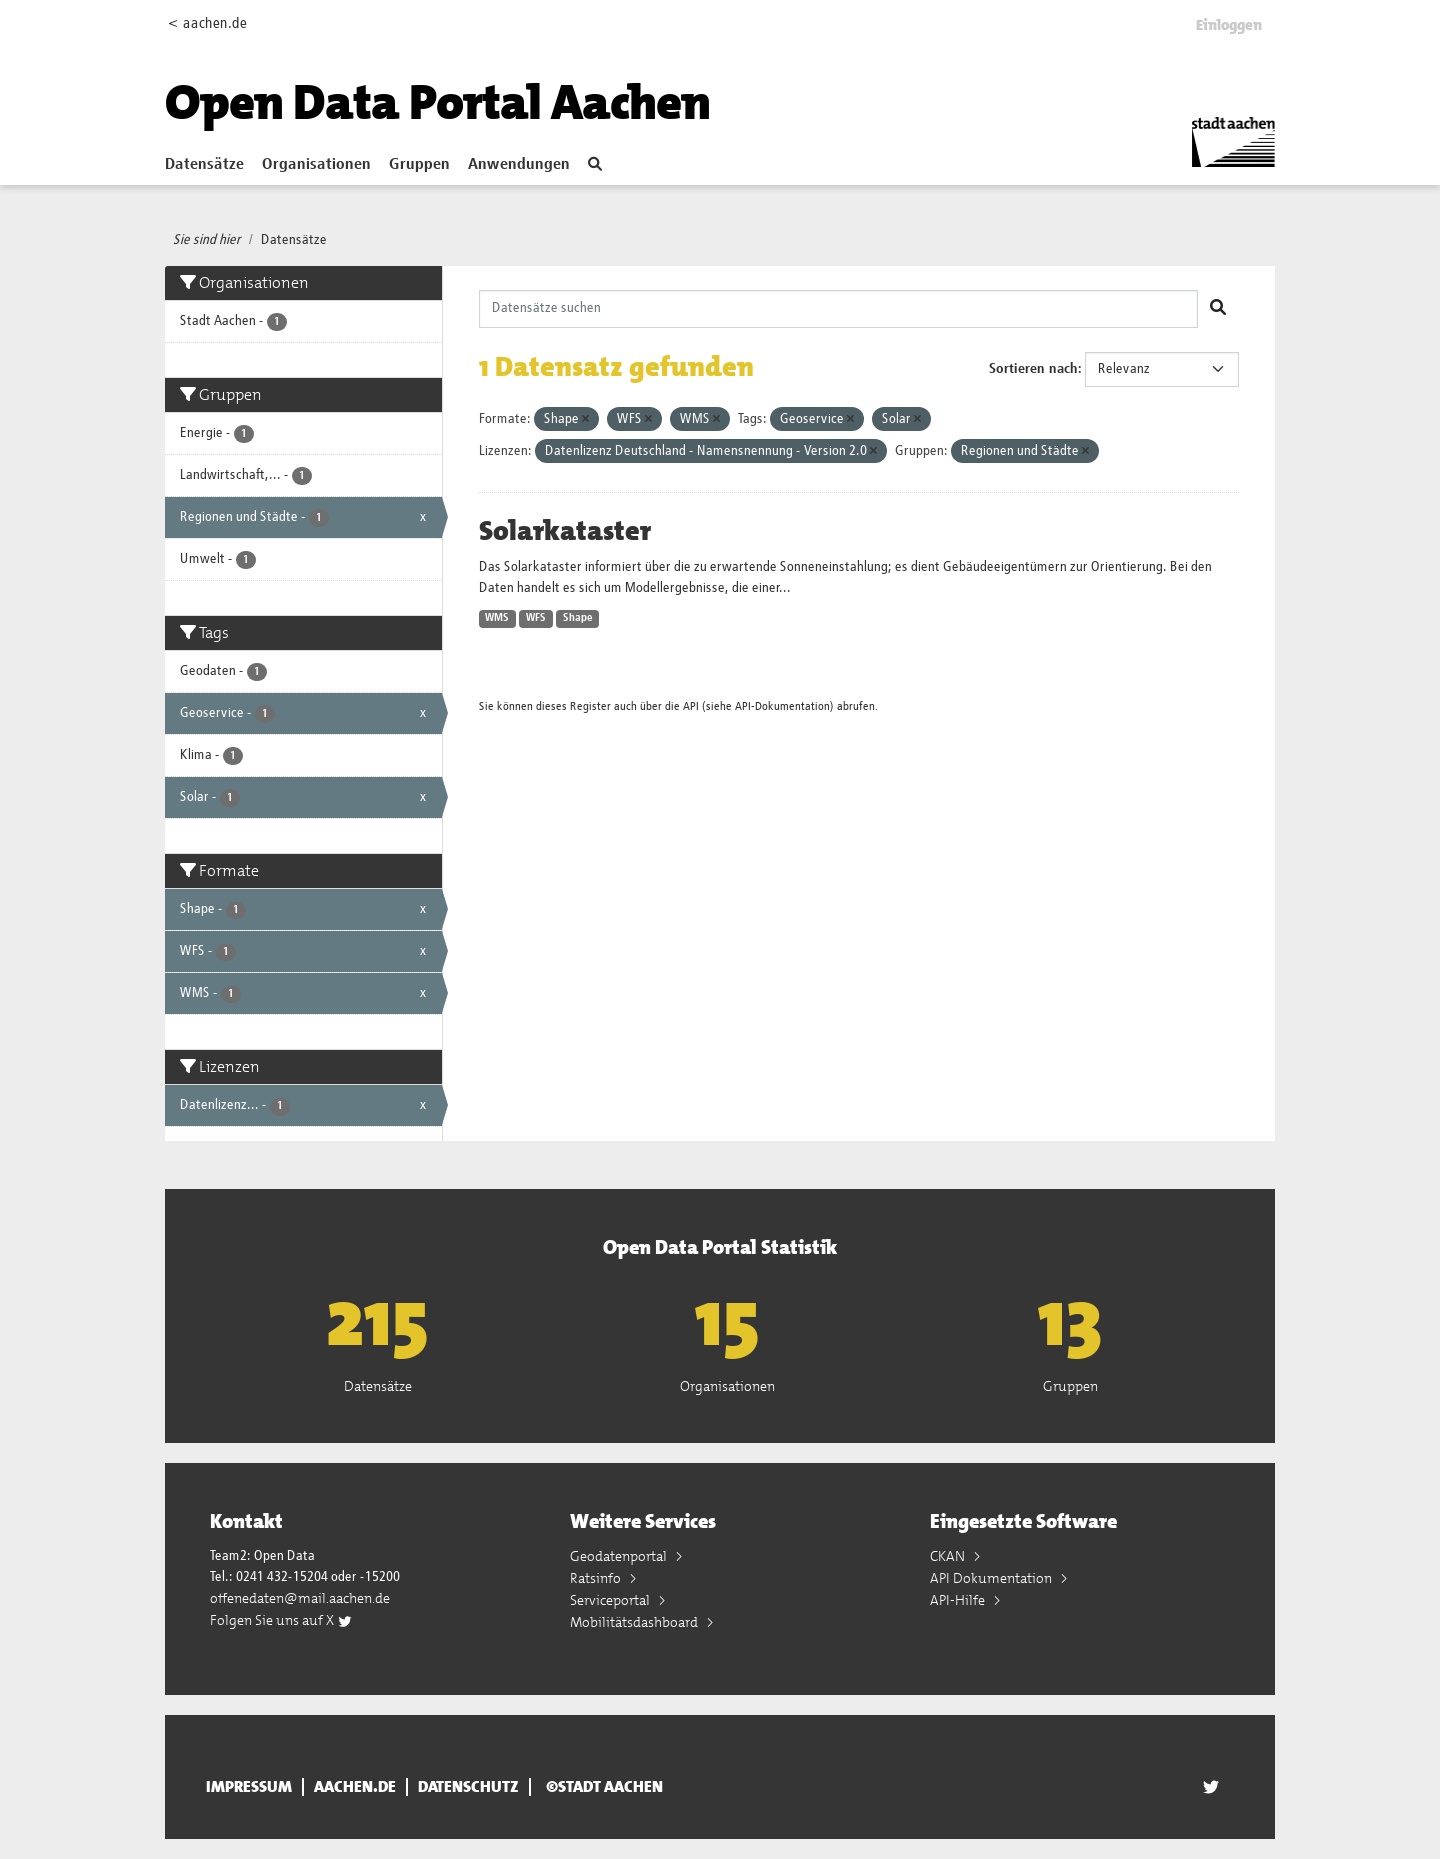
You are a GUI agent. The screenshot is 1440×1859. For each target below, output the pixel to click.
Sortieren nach (1033, 369)
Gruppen (419, 165)
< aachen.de (207, 23)
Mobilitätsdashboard (635, 1622)
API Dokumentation (992, 1578)
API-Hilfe (959, 1600)
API (691, 706)
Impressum (249, 1787)
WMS (497, 618)
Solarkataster (565, 531)
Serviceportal (611, 1600)
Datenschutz (468, 1787)
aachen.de (355, 1787)
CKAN (949, 1556)
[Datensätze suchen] (839, 309)
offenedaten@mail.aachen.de (300, 1598)
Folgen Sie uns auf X (281, 1620)
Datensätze (204, 165)
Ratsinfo (597, 1578)
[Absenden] (1218, 309)
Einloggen (1229, 25)
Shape (578, 618)
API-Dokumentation (782, 706)
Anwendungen (519, 165)
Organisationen (316, 165)
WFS (536, 618)
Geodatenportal (620, 1556)
